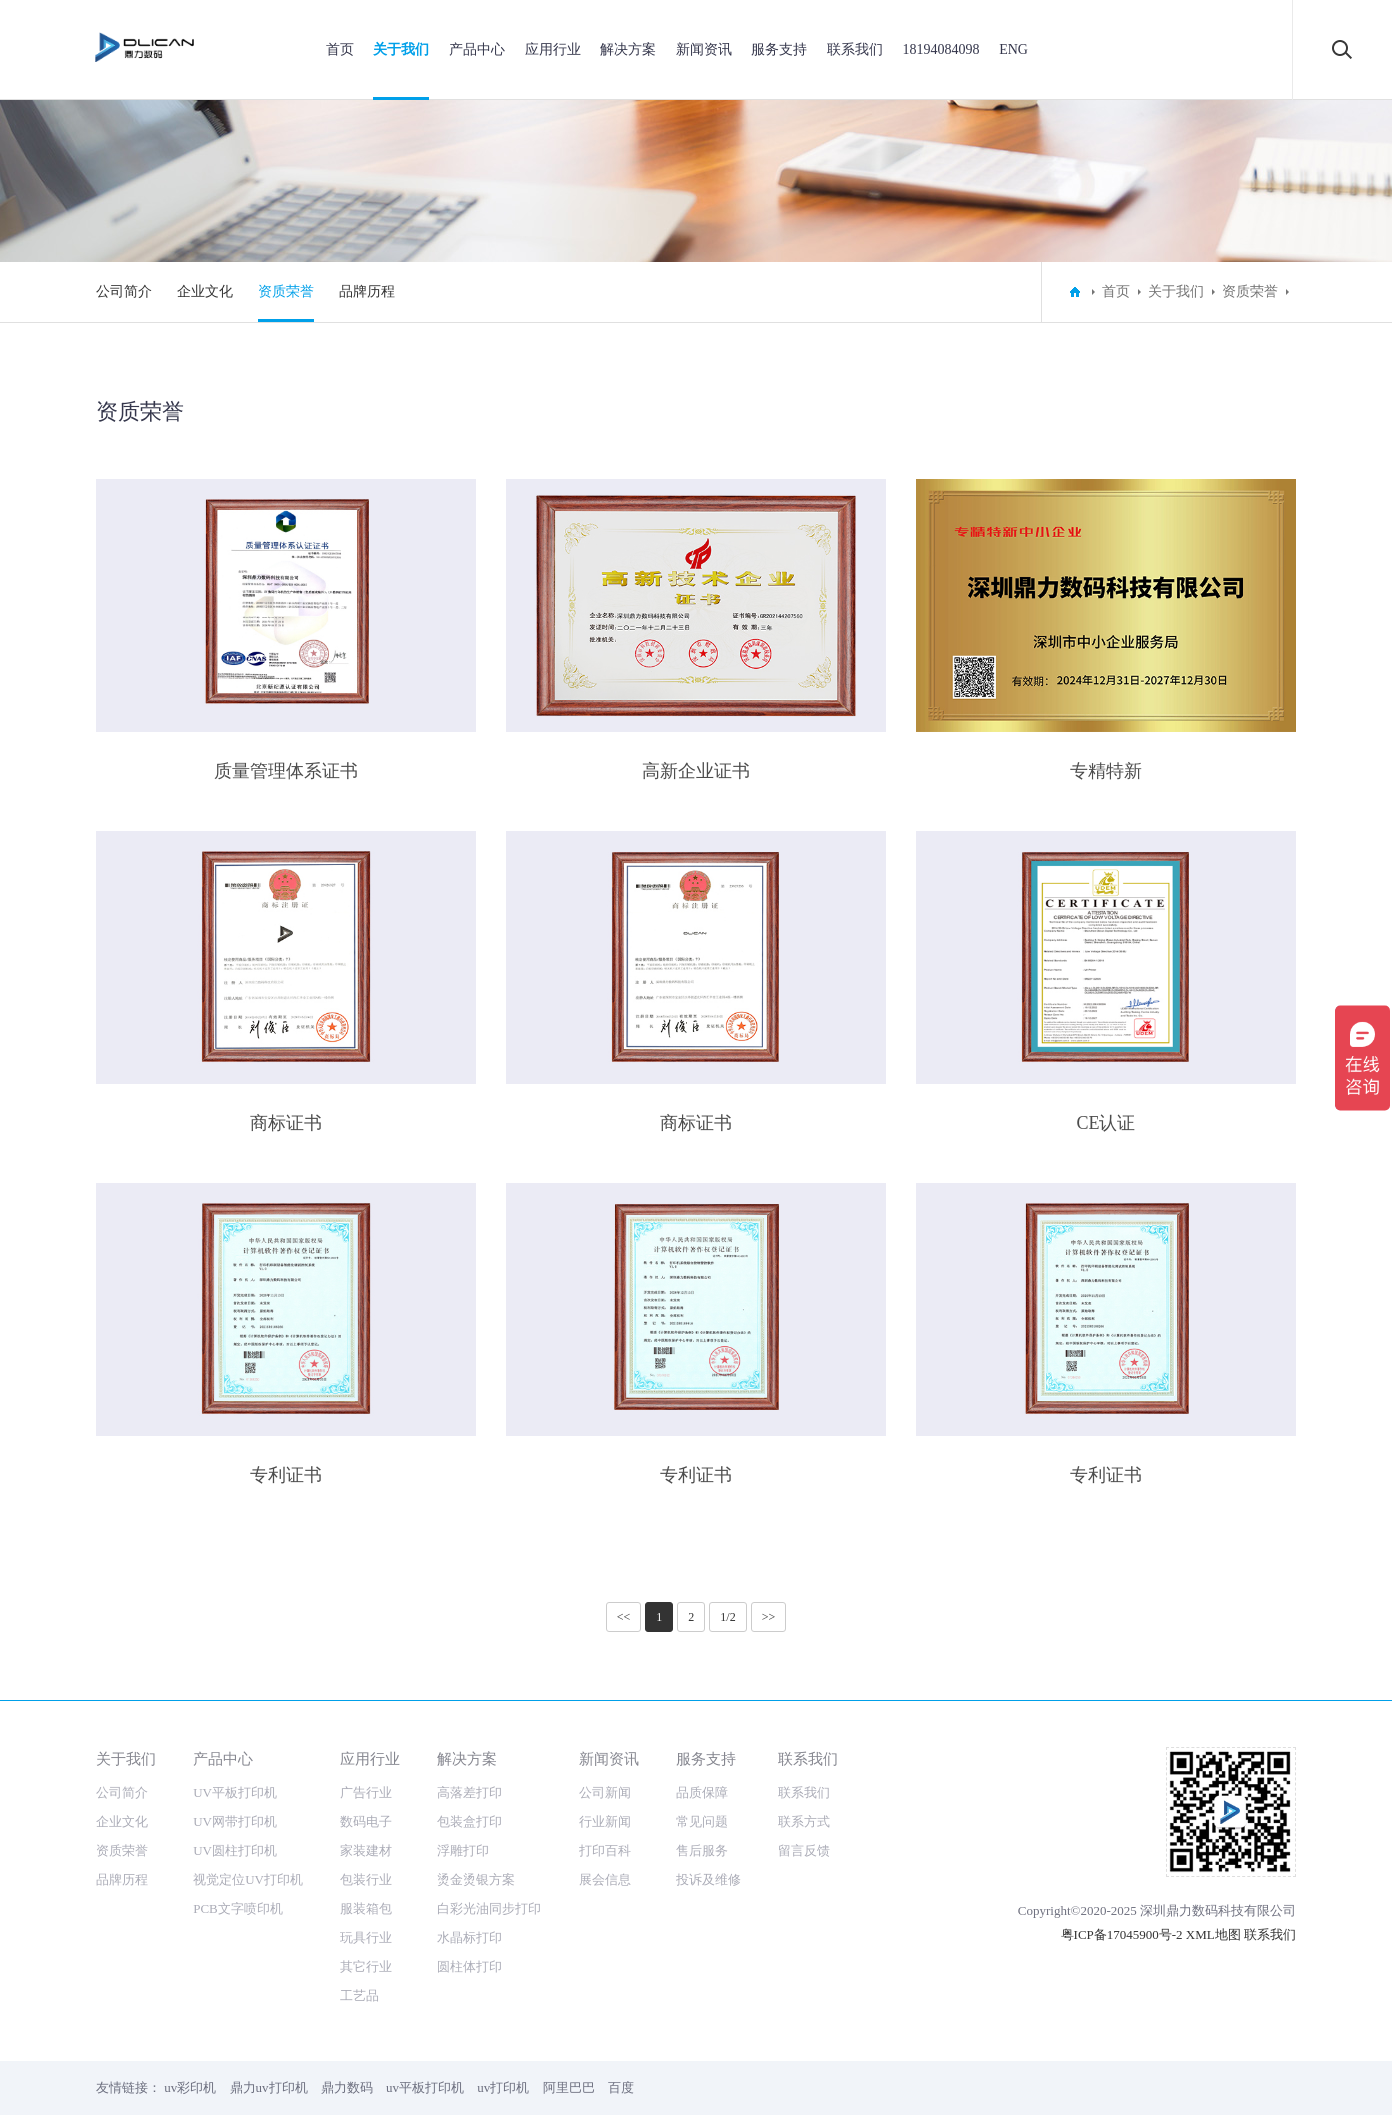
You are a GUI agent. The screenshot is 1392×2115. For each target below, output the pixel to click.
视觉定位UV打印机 (248, 1879)
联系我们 (855, 49)
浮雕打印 (463, 1850)
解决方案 (628, 49)
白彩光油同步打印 (489, 1908)
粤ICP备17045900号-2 (1122, 1934)
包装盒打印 (469, 1821)
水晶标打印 (469, 1937)
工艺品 (359, 1995)
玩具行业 (366, 1937)
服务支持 (779, 49)
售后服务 (702, 1850)
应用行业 (553, 49)
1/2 (727, 1617)
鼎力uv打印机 (269, 2087)
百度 (621, 2087)
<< (624, 1617)
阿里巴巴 (569, 2087)
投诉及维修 (708, 1879)
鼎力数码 (347, 2087)
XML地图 (1213, 1934)
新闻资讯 (704, 49)
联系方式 (804, 1821)
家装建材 (366, 1850)
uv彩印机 (190, 2087)
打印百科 (605, 1850)
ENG (1013, 49)
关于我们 (401, 49)
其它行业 (366, 1966)
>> (769, 1617)
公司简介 (124, 291)
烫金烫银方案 (476, 1879)
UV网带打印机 (235, 1821)
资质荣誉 (286, 291)
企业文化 (205, 291)
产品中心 (477, 49)
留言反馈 (804, 1850)
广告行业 (366, 1792)
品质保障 (702, 1792)
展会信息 (605, 1879)
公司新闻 (605, 1792)
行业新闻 (605, 1821)
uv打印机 (503, 2087)
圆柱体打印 (469, 1966)
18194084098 (941, 49)
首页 (340, 49)
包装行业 (366, 1879)
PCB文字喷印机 (238, 1908)
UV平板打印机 (235, 1792)
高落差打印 (469, 1792)
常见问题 (702, 1821)
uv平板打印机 (425, 2087)
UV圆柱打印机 (235, 1850)
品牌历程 (367, 291)
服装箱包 (366, 1908)
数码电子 (366, 1821)
